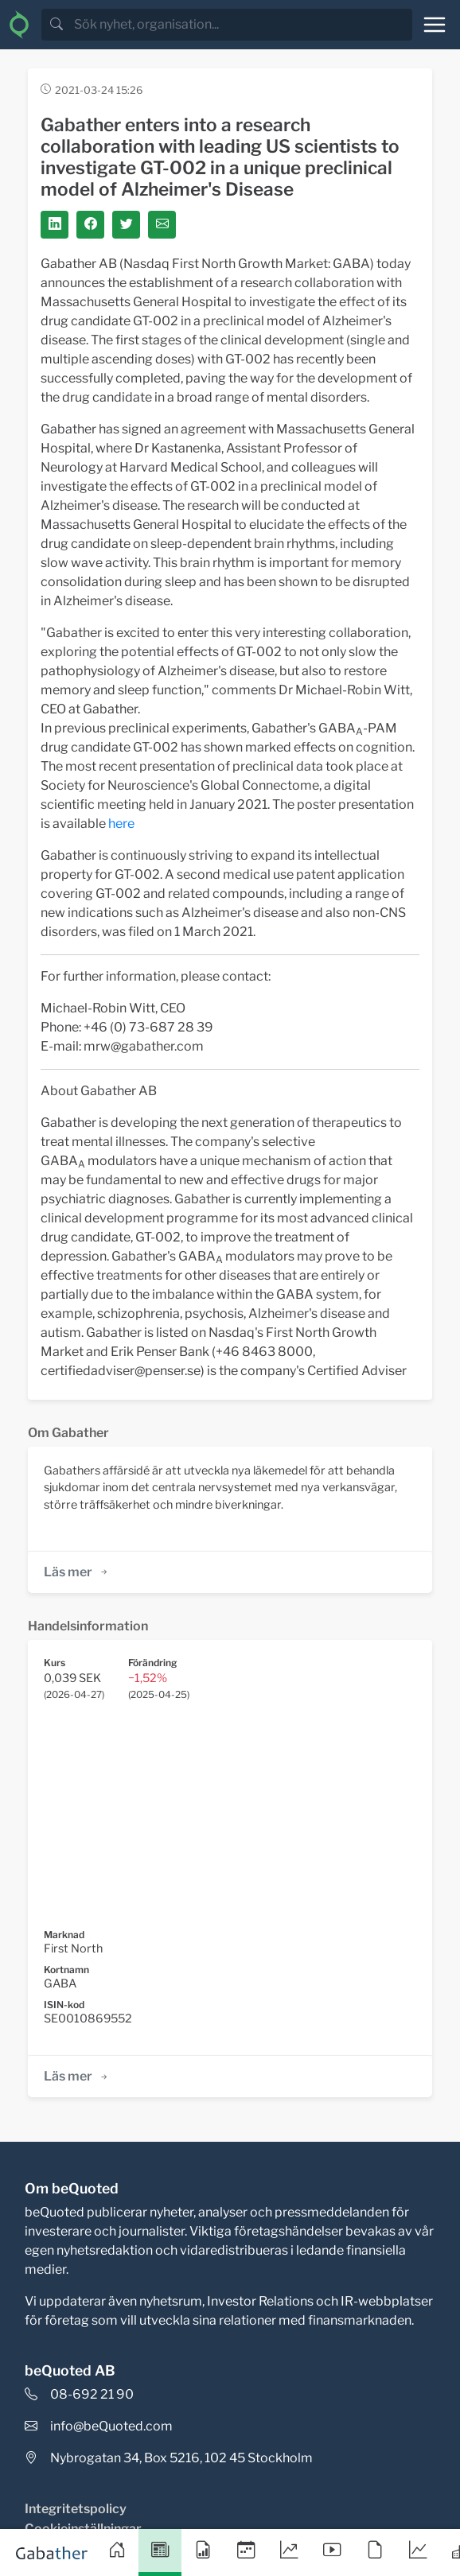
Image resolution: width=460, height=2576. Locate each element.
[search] (241, 25)
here (121, 823)
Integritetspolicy (76, 2508)
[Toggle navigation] (434, 25)
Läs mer (77, 1571)
